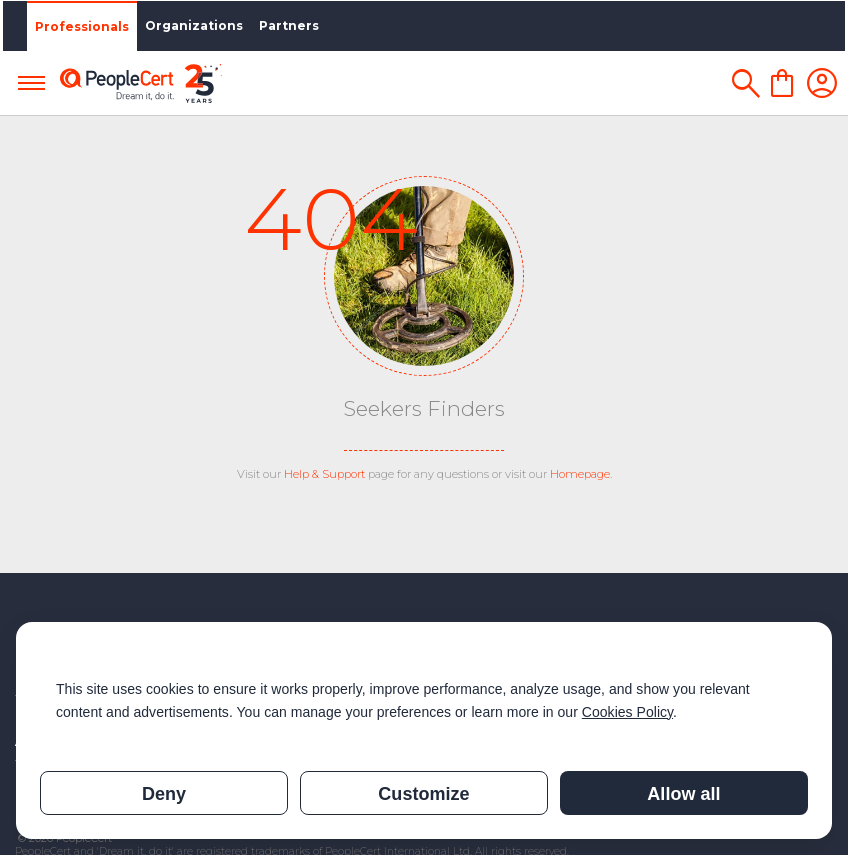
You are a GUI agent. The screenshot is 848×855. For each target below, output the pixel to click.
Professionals (79, 26)
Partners (286, 25)
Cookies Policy (627, 712)
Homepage (580, 474)
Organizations (191, 25)
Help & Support (324, 474)
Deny (164, 794)
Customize (423, 794)
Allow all (683, 794)
